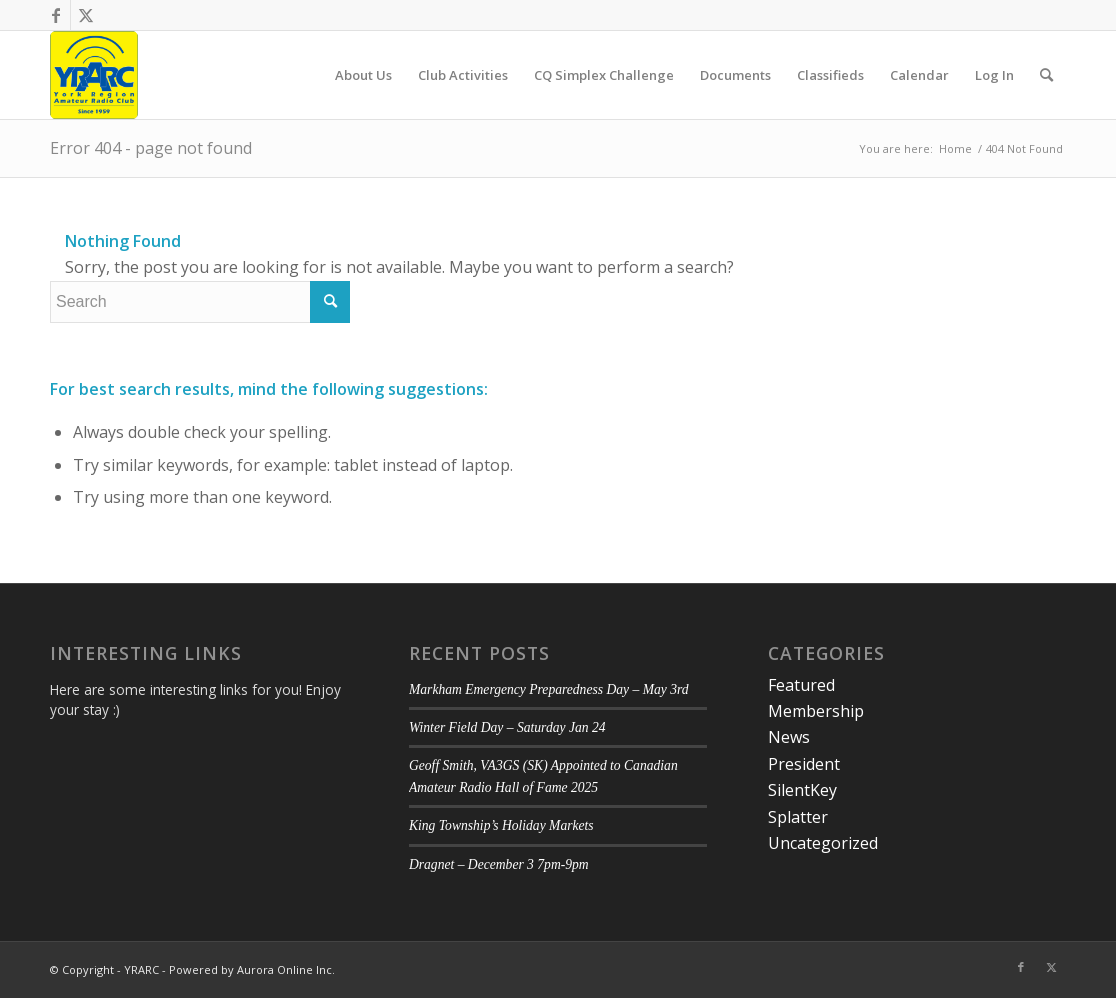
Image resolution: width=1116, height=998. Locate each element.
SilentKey (802, 790)
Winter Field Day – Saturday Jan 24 (507, 727)
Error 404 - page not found (151, 148)
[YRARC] (94, 75)
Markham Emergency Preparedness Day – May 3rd (549, 689)
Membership (816, 711)
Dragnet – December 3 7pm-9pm (499, 864)
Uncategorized (823, 843)
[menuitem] (363, 75)
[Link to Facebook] (55, 15)
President (804, 764)
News (789, 737)
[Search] (1046, 75)
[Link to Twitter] (86, 15)
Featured (801, 685)
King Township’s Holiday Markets (501, 825)
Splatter (798, 817)
